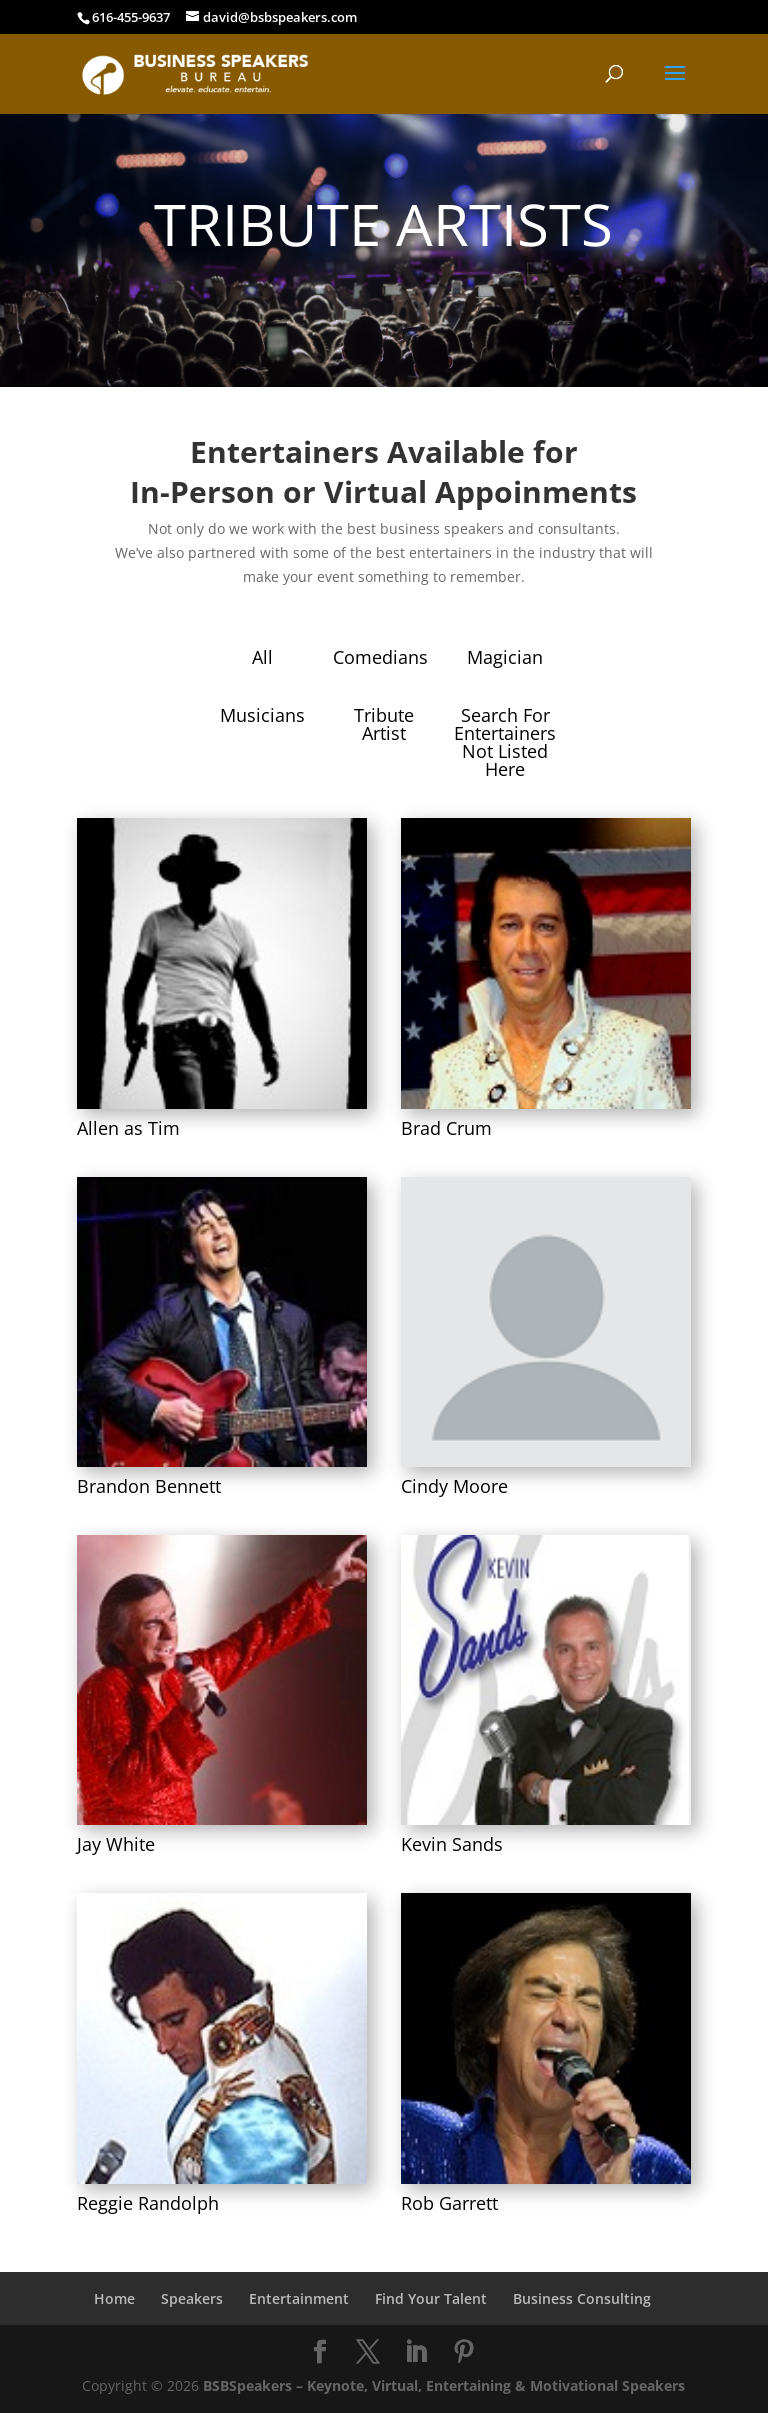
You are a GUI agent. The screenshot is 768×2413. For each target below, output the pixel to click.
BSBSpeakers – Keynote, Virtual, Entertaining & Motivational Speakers (444, 2385)
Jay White (116, 1844)
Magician (505, 657)
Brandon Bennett (149, 1486)
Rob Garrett (449, 2203)
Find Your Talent (431, 2298)
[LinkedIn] (416, 2352)
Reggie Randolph (148, 2203)
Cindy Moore (454, 1486)
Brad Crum (446, 1128)
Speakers (192, 2298)
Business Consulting (582, 2298)
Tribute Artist (384, 724)
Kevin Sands (452, 1844)
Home (114, 2298)
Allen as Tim (128, 1128)
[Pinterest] (464, 2352)
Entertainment (299, 2298)
